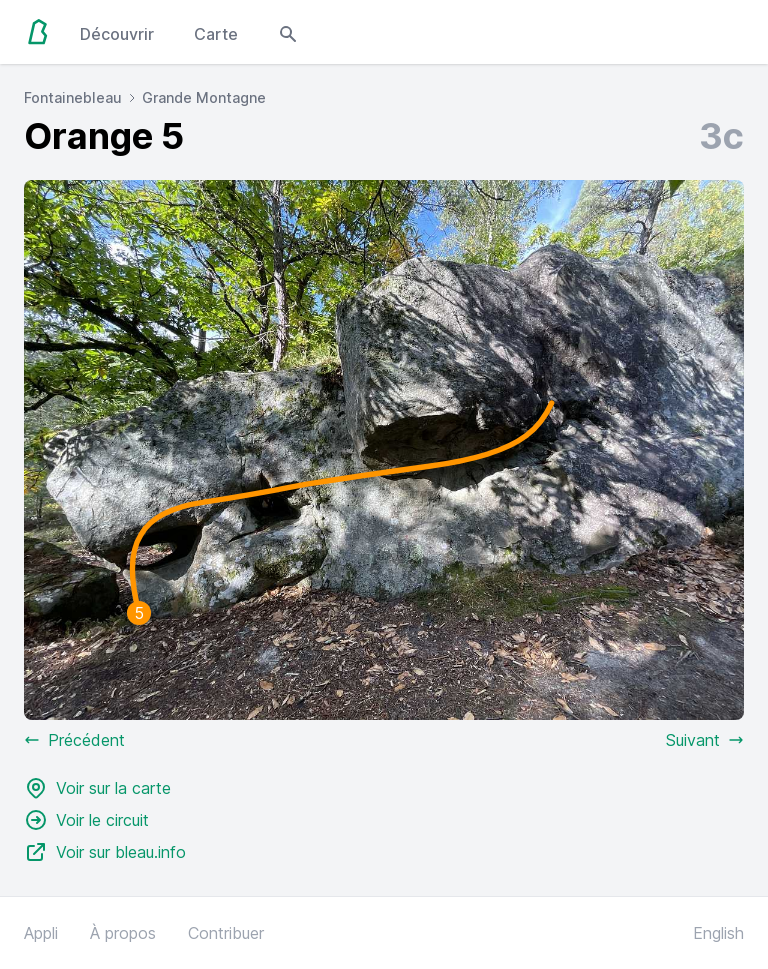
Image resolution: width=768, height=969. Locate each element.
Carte (216, 34)
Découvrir (117, 34)
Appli (41, 933)
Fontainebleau (73, 97)
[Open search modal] (288, 32)
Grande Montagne (204, 97)
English (718, 933)
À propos (123, 933)
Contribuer (226, 933)
